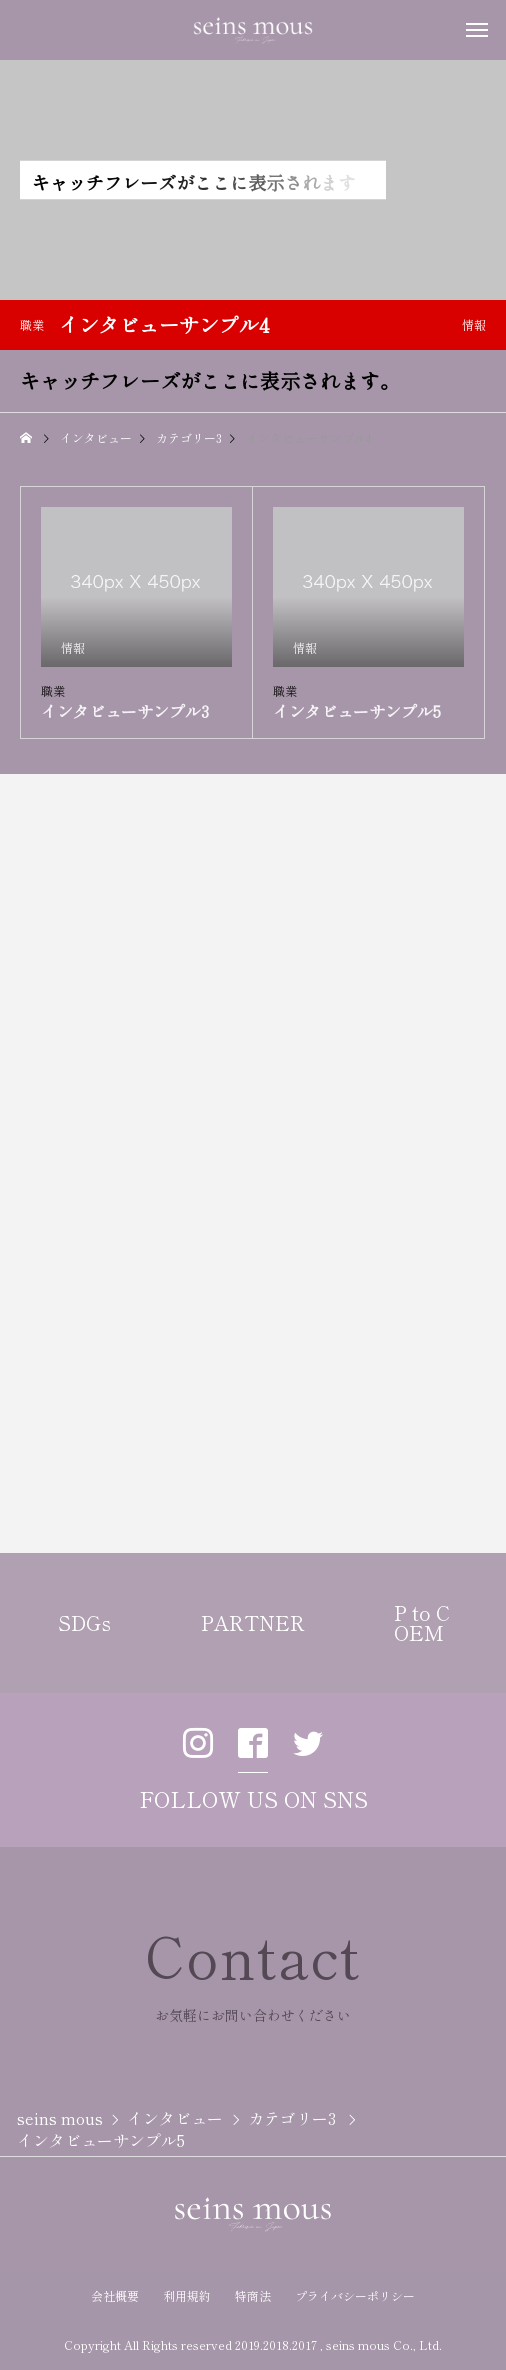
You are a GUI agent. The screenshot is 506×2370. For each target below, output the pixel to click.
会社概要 (115, 2295)
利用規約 (187, 2295)
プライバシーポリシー (355, 2295)
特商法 (253, 2295)
